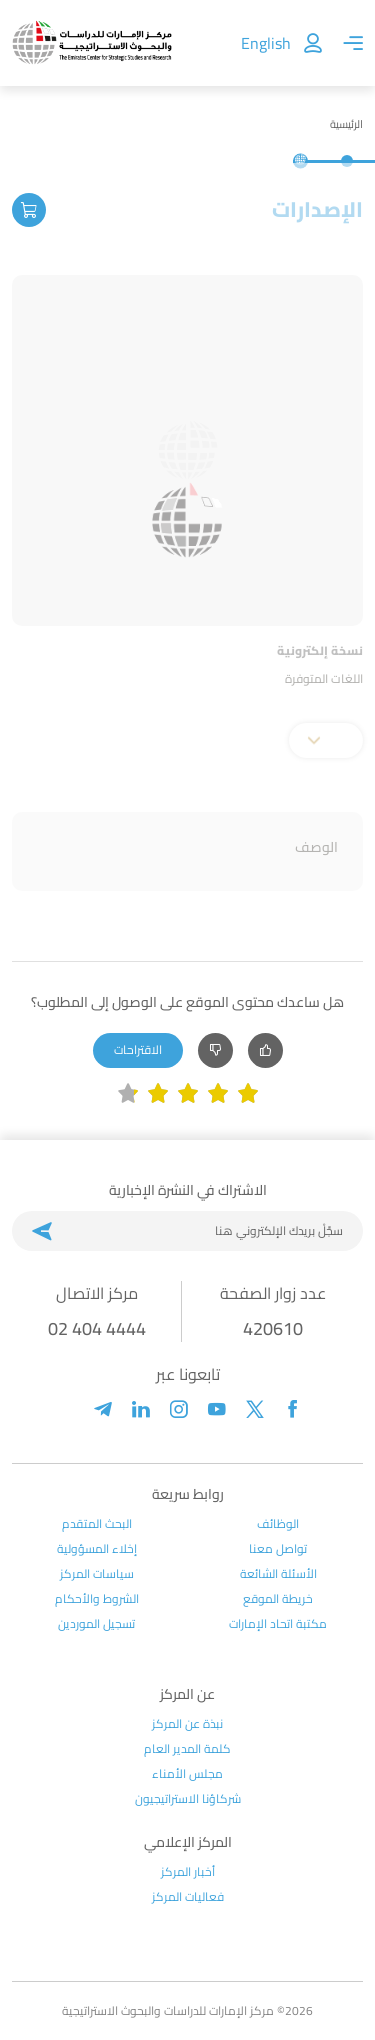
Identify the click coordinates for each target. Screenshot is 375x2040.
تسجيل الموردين (96, 1624)
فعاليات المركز (188, 1897)
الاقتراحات (138, 1049)
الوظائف (278, 1524)
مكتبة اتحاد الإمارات (278, 1624)
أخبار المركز (188, 1872)
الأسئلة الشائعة (278, 1574)
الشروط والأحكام (97, 1599)
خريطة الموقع (278, 1599)
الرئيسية (346, 124)
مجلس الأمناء (187, 1774)
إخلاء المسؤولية (97, 1549)
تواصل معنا (278, 1549)
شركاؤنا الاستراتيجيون (188, 1799)
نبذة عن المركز (187, 1724)
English (266, 43)
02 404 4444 (97, 1328)
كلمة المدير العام (187, 1749)
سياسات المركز (97, 1574)
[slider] (188, 1094)
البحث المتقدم (97, 1524)
